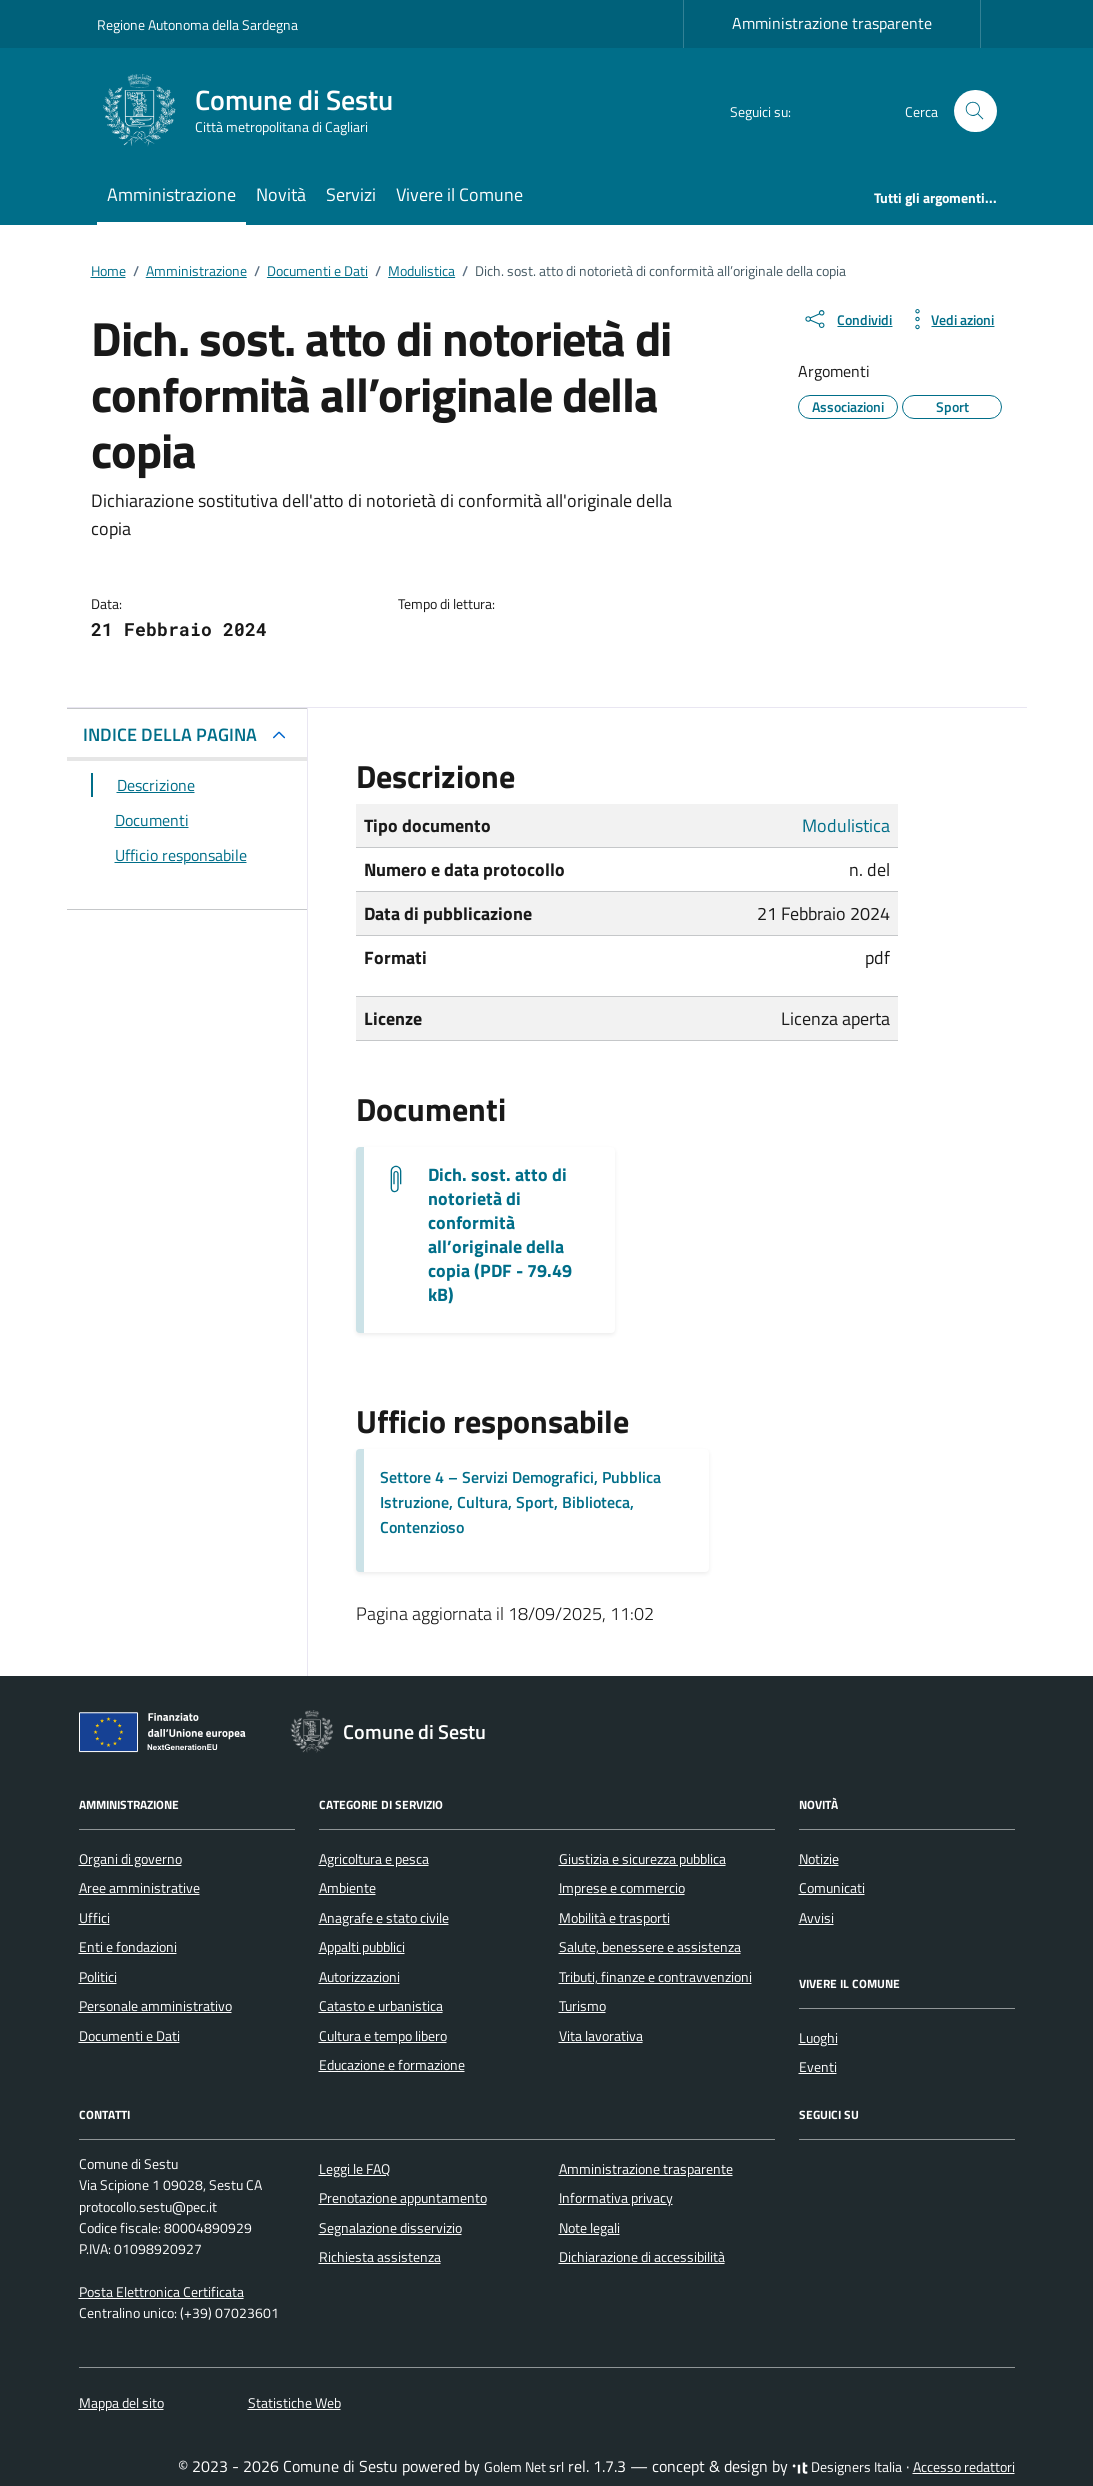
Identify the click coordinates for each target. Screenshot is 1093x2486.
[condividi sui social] (847, 319)
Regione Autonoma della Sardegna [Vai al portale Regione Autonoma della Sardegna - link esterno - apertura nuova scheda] (197, 24)
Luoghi (818, 2038)
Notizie (819, 1859)
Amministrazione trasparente (832, 23)
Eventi (818, 2067)
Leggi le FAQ (354, 2169)
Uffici (94, 1918)
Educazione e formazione (392, 2065)
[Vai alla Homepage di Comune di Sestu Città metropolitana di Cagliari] (257, 111)
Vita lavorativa (601, 2036)
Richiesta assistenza (380, 2257)
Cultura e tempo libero (383, 2036)
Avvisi (816, 1918)
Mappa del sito (121, 2403)
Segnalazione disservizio (390, 2228)
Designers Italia (847, 2467)
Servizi (351, 194)
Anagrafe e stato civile (384, 1918)
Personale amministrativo (155, 2006)
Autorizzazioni (359, 1977)
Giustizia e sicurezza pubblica (642, 1859)
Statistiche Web (294, 2403)
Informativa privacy (616, 2198)
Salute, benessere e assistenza (650, 1947)
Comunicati (832, 1888)
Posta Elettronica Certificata (161, 2292)
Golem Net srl (524, 2467)
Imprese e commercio (622, 1888)
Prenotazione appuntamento (403, 2198)
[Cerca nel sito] (975, 111)
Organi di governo (130, 1859)
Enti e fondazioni (128, 1947)
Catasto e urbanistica (381, 2006)
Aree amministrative (139, 1888)
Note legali (589, 2228)
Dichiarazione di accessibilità (642, 2257)
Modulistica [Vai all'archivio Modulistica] (846, 825)
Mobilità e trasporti (614, 1918)
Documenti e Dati (129, 2036)
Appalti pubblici (362, 1947)
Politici (98, 1977)
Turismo (582, 2006)
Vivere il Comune (459, 194)
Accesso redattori (964, 2467)
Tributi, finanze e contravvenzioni (655, 1977)
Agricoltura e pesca (374, 1859)
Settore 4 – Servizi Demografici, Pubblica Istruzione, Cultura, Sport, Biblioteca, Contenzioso (520, 1502)
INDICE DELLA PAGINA (170, 734)
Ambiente (347, 1888)
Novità (281, 194)
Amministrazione (171, 194)
